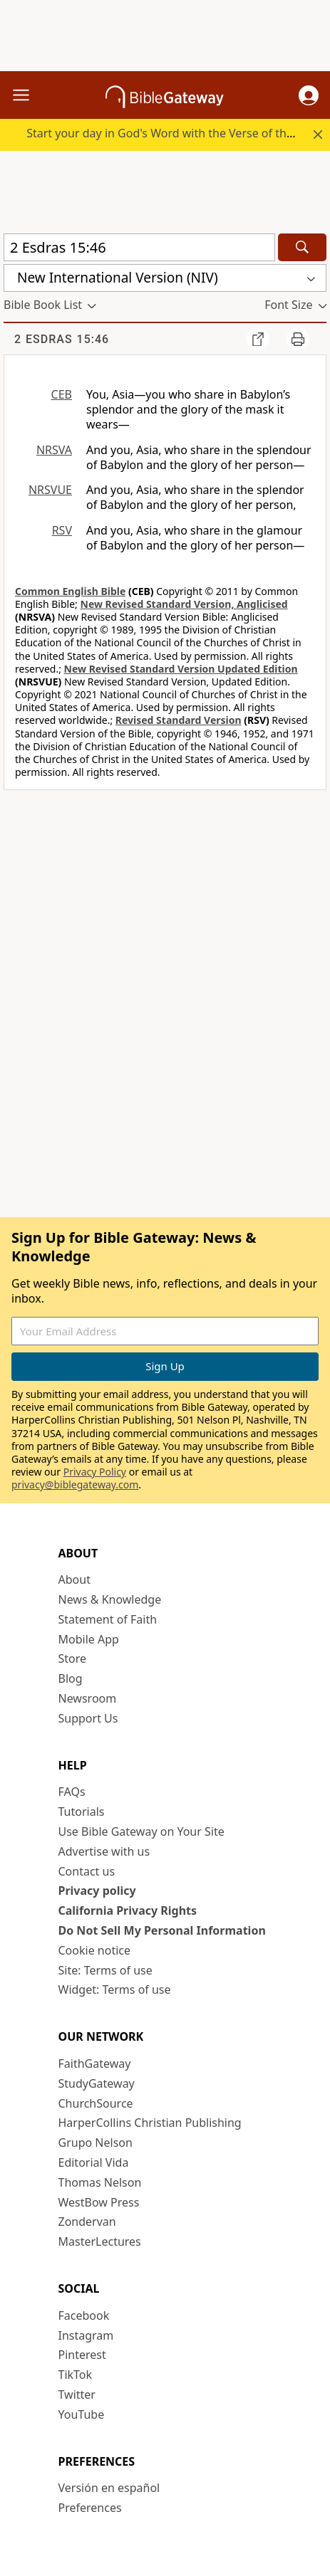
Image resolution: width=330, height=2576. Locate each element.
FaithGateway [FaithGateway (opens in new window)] (94, 2063)
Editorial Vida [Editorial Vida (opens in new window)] (93, 2162)
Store (72, 1658)
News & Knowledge (110, 1599)
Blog (70, 1678)
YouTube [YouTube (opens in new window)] (81, 2414)
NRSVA (54, 450)
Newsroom (87, 1698)
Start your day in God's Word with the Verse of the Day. (172, 133)
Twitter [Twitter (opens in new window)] (77, 2394)
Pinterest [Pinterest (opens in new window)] (82, 2354)
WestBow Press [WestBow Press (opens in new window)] (99, 2202)
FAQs (72, 1791)
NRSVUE (50, 490)
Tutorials (81, 1811)
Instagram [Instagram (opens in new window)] (86, 2335)
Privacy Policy (94, 1471)
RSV (62, 530)
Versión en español (109, 2488)
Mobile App (88, 1639)
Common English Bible (70, 591)
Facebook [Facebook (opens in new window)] (84, 2315)
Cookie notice (94, 1950)
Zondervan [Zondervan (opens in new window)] (87, 2221)
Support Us (88, 1718)
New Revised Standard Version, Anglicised (184, 604)
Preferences (90, 2507)
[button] (309, 95)
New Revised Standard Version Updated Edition (181, 668)
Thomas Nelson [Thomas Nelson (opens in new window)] (100, 2182)
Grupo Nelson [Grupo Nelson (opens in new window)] (95, 2142)
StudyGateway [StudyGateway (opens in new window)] (96, 2083)
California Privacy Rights (127, 1910)
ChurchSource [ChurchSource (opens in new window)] (95, 2103)
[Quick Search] (139, 247)
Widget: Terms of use (114, 1989)
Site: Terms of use (105, 1970)
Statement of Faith (108, 1619)
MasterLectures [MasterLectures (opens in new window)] (99, 2241)
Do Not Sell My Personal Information (162, 1930)
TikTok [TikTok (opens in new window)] (75, 2374)
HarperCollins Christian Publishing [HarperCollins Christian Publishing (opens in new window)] (150, 2122)
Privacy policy (97, 1890)
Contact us (86, 1871)
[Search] (302, 247)
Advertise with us (104, 1851)
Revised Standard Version (178, 720)
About (74, 1579)
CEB (61, 394)
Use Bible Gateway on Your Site (141, 1831)
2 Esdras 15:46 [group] (61, 339)
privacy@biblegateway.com (74, 1484)
